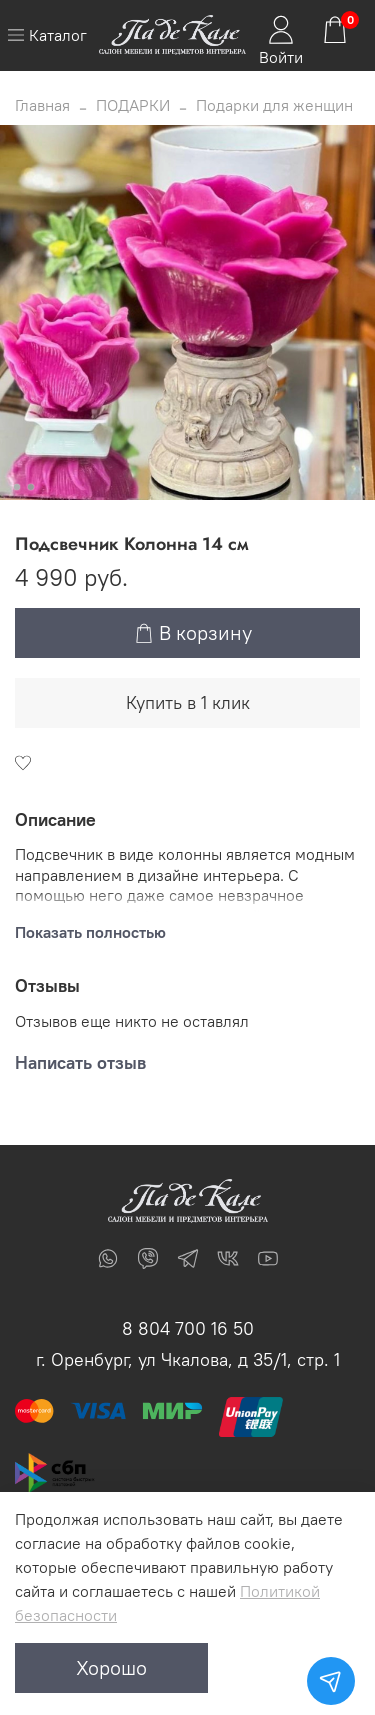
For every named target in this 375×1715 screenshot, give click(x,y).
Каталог (47, 35)
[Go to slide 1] (16, 487)
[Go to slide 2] (30, 487)
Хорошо (111, 1667)
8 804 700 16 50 (188, 1328)
